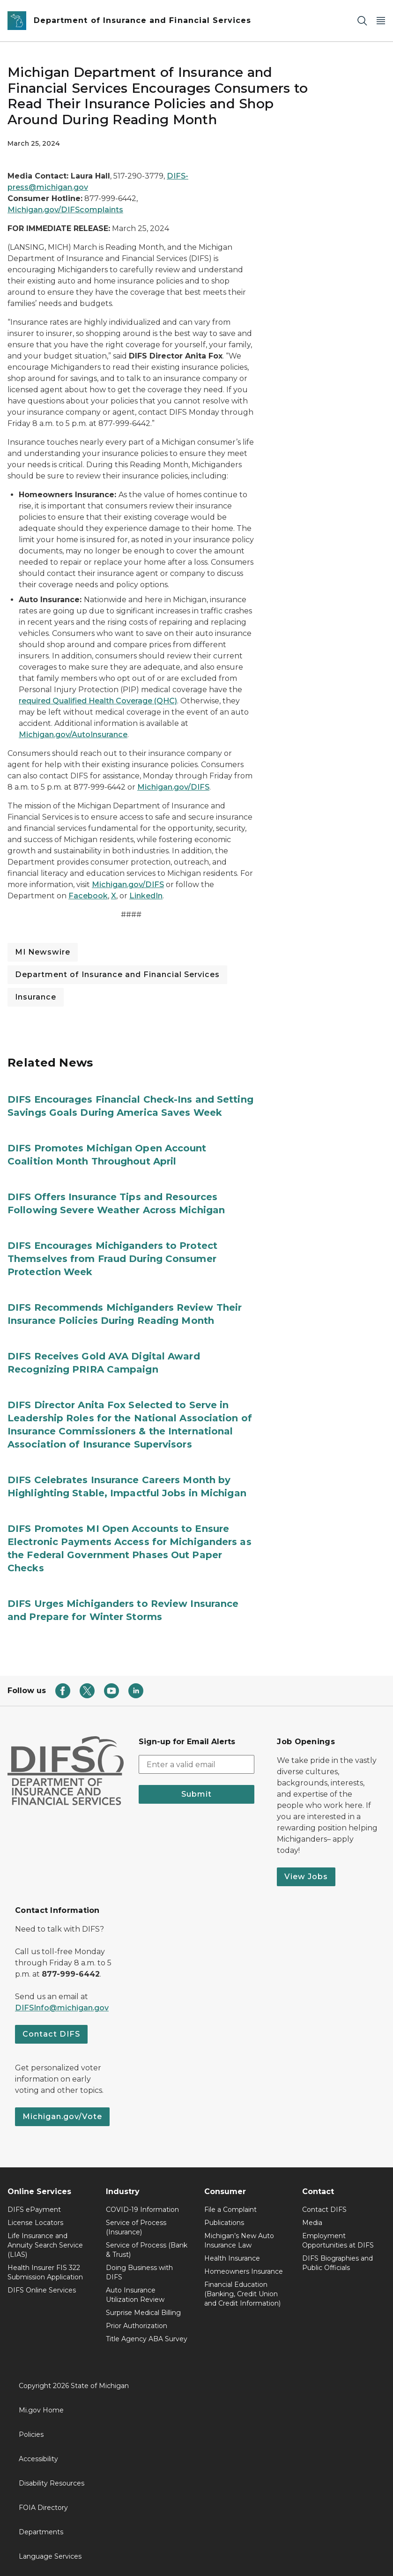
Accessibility (38, 2459)
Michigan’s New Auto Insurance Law (239, 2240)
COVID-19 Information (142, 2209)
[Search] (362, 21)
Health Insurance (232, 2258)
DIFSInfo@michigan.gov (62, 2007)
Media (312, 2222)
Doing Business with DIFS (139, 2272)
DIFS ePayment (34, 2209)
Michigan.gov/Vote (62, 2116)
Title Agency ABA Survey (146, 2339)
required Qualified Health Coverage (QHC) (98, 700)
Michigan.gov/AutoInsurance (73, 734)
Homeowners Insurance (243, 2271)
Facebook (88, 895)
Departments (41, 2532)
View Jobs (306, 1876)
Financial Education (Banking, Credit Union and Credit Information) (242, 2293)
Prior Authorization (136, 2326)
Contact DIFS (51, 2034)
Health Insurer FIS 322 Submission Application (45, 2272)
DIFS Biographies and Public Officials (337, 2263)
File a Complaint (230, 2209)
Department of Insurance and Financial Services (117, 974)
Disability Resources (51, 2483)
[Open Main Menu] (380, 21)
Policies (31, 2434)
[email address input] (197, 1764)
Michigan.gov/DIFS (173, 787)
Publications (224, 2222)
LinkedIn (146, 895)
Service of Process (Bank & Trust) (146, 2250)
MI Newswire (42, 952)
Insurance (35, 997)
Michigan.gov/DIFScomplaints (65, 209)
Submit (196, 1794)
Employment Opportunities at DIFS (338, 2240)
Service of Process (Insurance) (136, 2227)
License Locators (35, 2222)
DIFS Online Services (41, 2290)
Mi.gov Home (41, 2410)
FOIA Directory (43, 2507)
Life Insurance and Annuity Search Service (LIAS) (45, 2245)
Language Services (50, 2556)
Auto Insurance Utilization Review (135, 2295)
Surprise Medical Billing (143, 2312)
